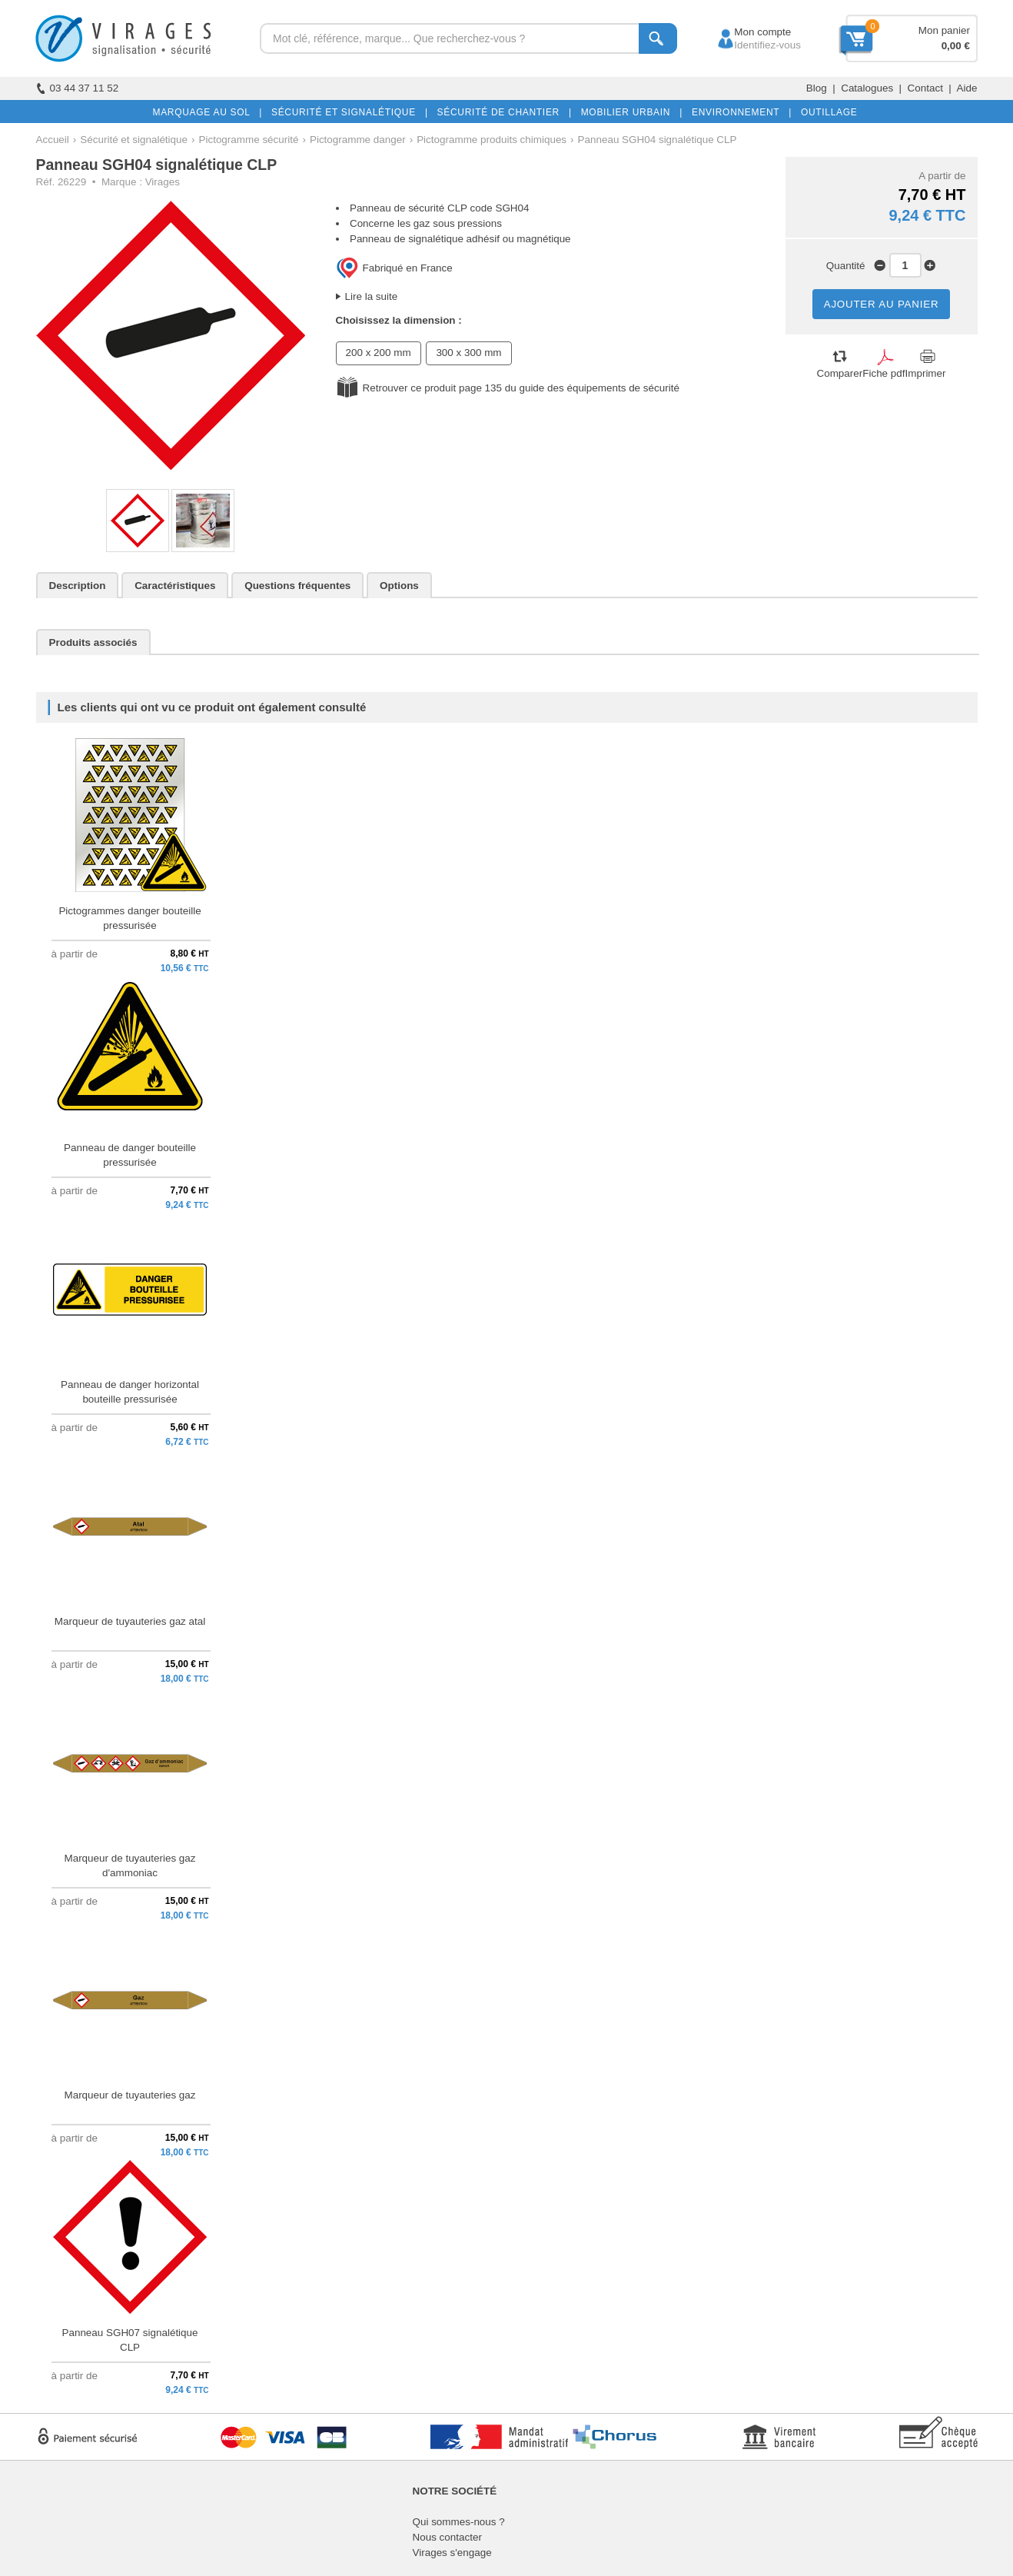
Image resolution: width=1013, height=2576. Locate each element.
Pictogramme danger (358, 139)
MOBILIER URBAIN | (629, 112)
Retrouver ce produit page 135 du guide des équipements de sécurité (521, 388)
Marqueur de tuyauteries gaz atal (130, 1621)
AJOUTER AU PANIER (881, 304)
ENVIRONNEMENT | (739, 112)
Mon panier (944, 30)
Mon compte (748, 32)
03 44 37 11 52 (77, 88)
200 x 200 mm (378, 352)
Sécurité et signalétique (134, 139)
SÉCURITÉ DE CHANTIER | (501, 112)
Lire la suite (371, 296)
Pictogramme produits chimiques (491, 139)
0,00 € (956, 46)
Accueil (52, 139)
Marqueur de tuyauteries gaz (129, 2095)
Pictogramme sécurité (249, 139)
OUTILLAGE (826, 112)
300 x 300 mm (468, 352)
